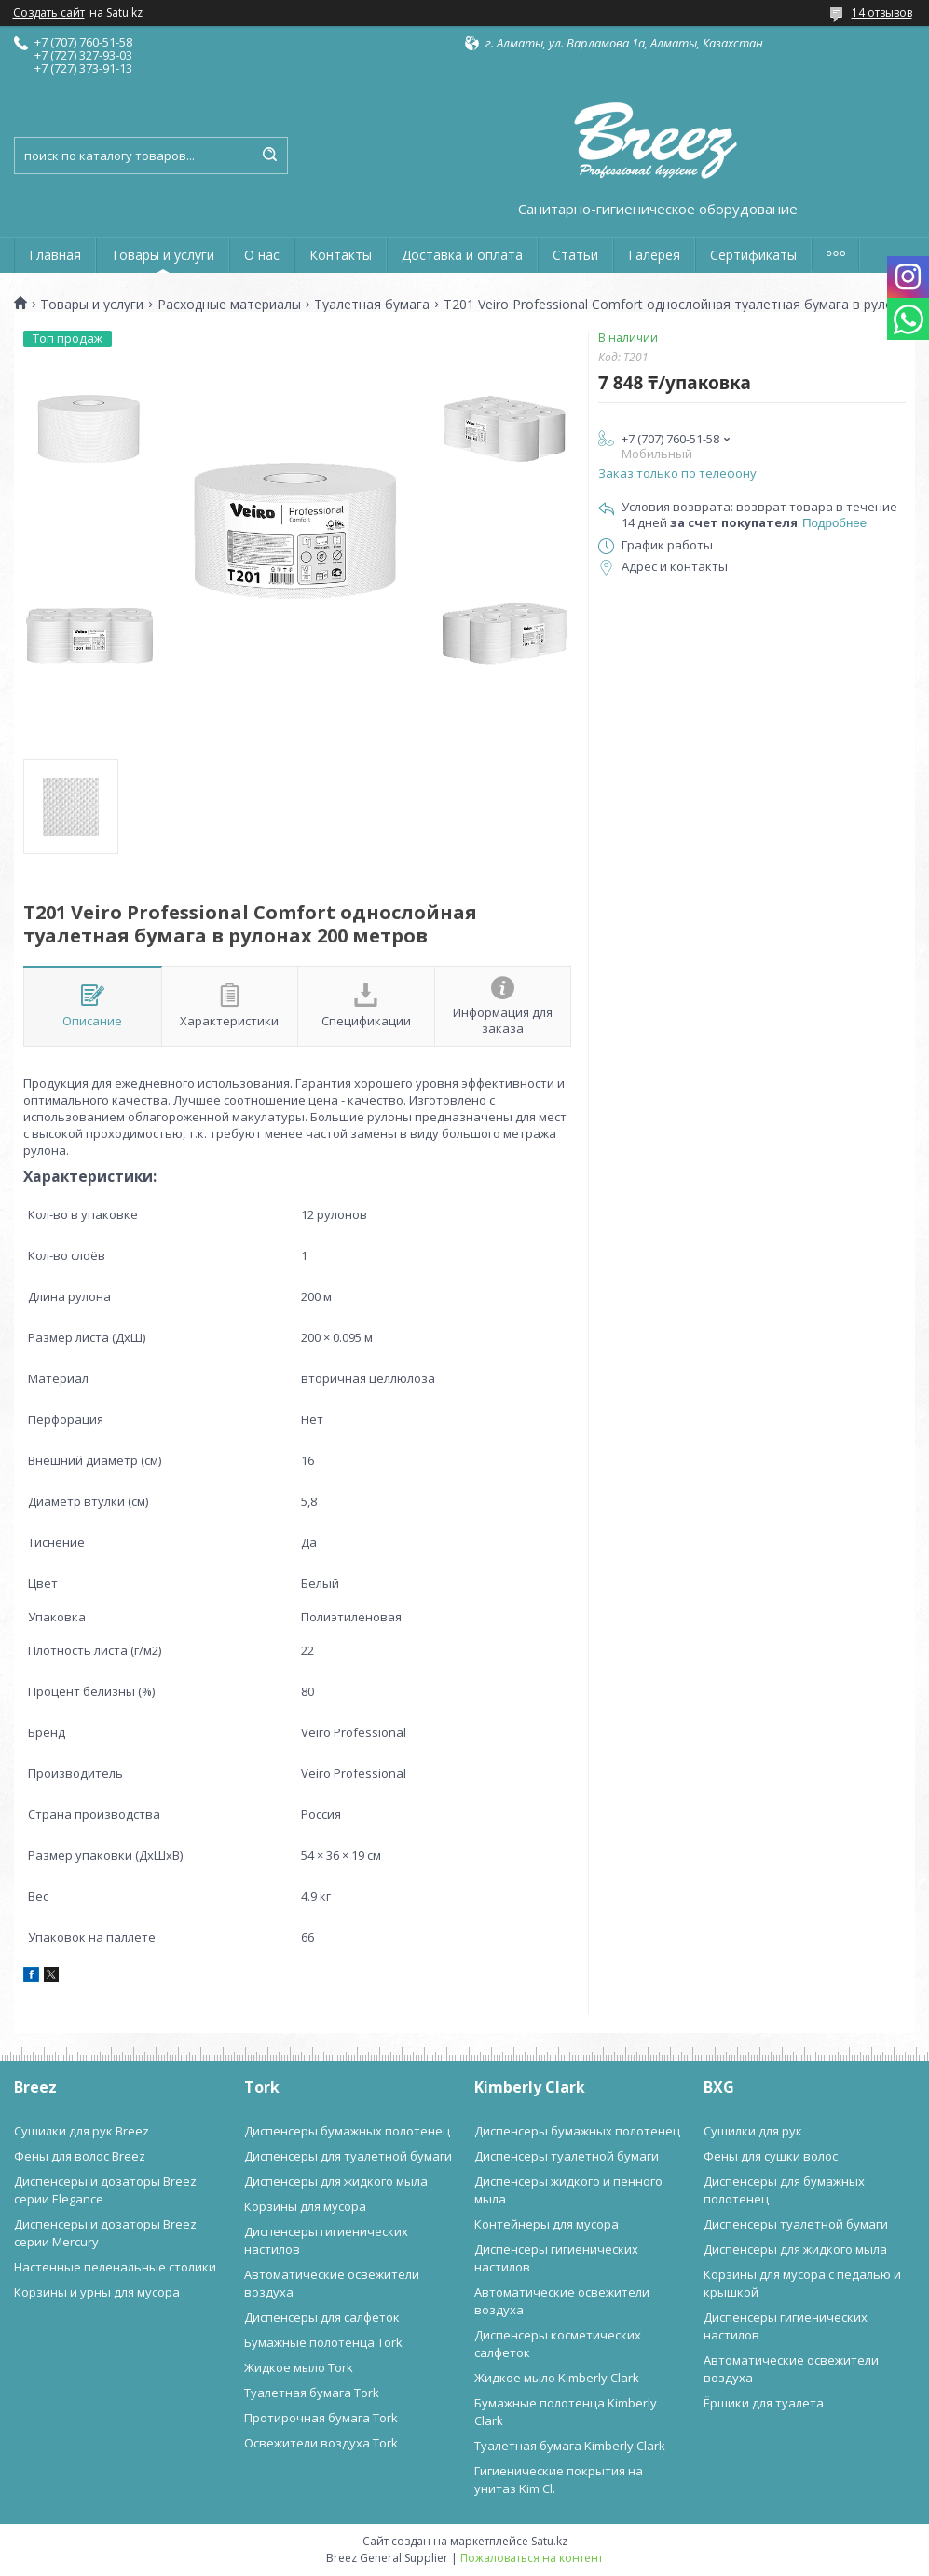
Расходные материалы (229, 304)
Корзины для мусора (305, 2206)
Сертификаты (753, 255)
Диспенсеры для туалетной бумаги (348, 2156)
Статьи (575, 255)
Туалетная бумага (372, 304)
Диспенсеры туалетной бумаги (566, 2156)
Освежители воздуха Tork (321, 2442)
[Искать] (269, 155)
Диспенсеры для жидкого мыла (336, 2181)
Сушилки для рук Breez (81, 2130)
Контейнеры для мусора (546, 2224)
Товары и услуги (162, 255)
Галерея (654, 255)
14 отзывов (882, 12)
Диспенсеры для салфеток (322, 2317)
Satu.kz (549, 2541)
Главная (55, 255)
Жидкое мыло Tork (298, 2367)
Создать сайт (49, 13)
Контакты (340, 255)
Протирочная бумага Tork (321, 2417)
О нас (262, 255)
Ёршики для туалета (764, 2402)
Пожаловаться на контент (531, 2558)
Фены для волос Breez (79, 2156)
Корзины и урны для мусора (97, 2292)
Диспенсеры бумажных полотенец (347, 2130)
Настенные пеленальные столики (115, 2266)
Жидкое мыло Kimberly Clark (556, 2377)
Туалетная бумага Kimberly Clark (569, 2445)
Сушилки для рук (753, 2130)
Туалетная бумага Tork (311, 2392)
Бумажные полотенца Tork (323, 2342)
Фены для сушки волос (771, 2156)
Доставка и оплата (462, 255)
